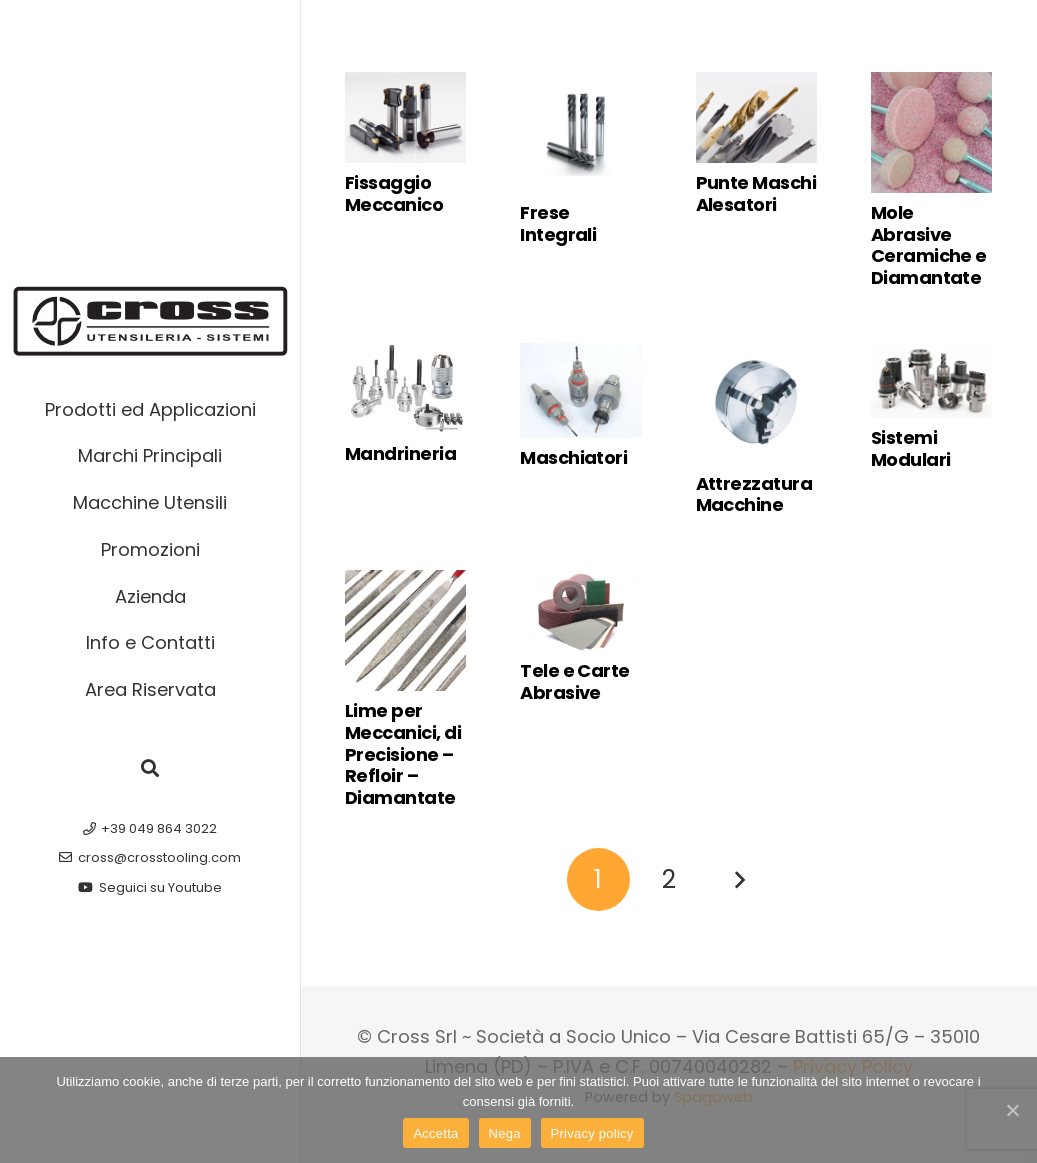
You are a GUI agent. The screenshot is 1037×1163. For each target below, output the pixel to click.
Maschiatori (573, 457)
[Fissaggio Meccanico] (405, 117)
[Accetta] (1012, 1110)
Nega (505, 1133)
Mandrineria (400, 453)
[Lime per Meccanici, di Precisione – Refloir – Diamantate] (405, 630)
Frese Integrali (558, 223)
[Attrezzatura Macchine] (756, 403)
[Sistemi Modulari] (931, 381)
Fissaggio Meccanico (394, 193)
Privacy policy (592, 1133)
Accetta (435, 1133)
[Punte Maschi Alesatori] (756, 117)
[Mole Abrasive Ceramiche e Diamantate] (931, 132)
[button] (150, 768)
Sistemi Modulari (911, 448)
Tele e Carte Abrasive (575, 681)
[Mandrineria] (405, 388)
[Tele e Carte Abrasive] (580, 610)
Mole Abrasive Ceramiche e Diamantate (929, 245)
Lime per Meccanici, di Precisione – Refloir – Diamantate (403, 753)
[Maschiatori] (580, 390)
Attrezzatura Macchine (754, 494)
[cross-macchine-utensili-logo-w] (150, 321)
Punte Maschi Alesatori (756, 193)
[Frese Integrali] (580, 132)
